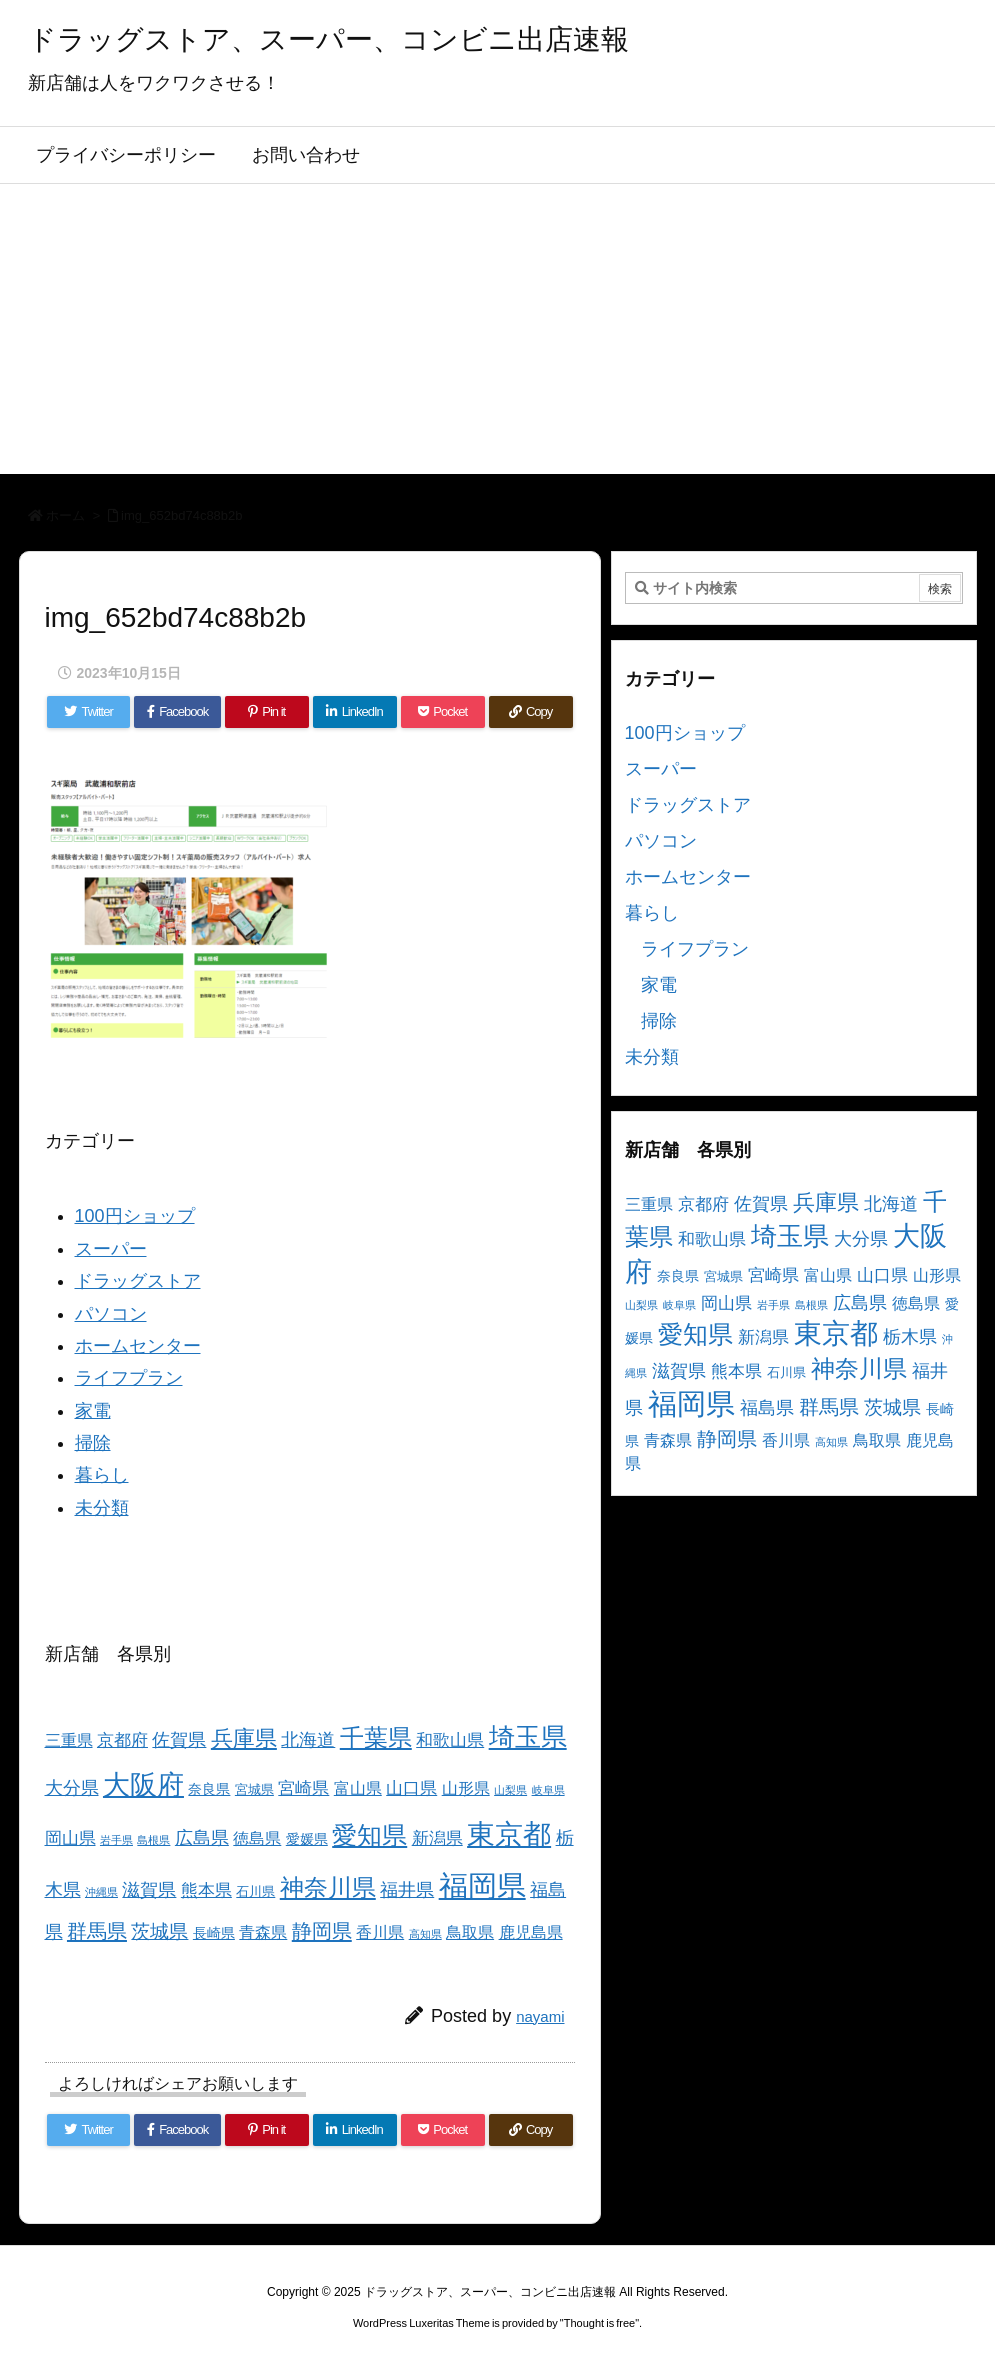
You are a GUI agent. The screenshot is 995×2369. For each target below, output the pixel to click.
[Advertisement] (497, 334)
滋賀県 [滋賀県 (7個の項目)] (149, 1890)
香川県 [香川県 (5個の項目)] (380, 1932)
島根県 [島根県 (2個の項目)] (153, 1840)
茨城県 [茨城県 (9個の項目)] (159, 1931)
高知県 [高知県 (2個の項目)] (425, 1934)
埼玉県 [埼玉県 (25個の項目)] (528, 1737)
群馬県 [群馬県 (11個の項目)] (97, 1930)
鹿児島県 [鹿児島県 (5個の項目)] (531, 1932)
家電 (93, 1411)
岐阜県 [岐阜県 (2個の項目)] (548, 1790)
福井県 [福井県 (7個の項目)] (407, 1890)
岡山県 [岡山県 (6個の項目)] (70, 1838)
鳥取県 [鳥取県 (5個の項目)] (470, 1932)
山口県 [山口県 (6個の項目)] (411, 1788)
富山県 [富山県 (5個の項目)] (358, 1788)
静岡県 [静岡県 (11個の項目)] (322, 1930)
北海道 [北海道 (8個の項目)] (308, 1739)
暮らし (102, 1475)
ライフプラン (129, 1378)
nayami (540, 2016)
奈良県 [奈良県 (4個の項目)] (209, 1789)
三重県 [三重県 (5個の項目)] (69, 1740)
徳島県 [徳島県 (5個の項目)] (257, 1838)
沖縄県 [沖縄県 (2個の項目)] (101, 1892)
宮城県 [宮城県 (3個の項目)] (254, 1790)
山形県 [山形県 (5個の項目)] (466, 1788)
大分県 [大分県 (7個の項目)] (72, 1788)
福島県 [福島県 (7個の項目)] (767, 1408)
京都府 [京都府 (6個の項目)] (122, 1740)
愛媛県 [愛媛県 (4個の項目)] (307, 1839)
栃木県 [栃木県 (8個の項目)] (910, 1336)
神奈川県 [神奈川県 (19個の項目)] (328, 1887)
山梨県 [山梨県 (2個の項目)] (510, 1790)
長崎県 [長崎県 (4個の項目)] (214, 1933)
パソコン (111, 1314)
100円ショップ (135, 1216)
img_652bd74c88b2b (181, 515)
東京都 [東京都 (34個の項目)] (509, 1834)
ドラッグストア (138, 1281)
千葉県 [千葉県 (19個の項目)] (376, 1737)
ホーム (65, 515)
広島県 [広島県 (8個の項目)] (202, 1837)
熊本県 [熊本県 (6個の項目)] (206, 1890)
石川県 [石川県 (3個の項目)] (255, 1892)
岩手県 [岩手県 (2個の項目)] (116, 1840)
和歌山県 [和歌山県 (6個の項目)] (450, 1740)
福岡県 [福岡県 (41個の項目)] (482, 1885)
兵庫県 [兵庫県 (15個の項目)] (244, 1738)
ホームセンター (138, 1346)
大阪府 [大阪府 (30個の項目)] (143, 1784)
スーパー (111, 1249)
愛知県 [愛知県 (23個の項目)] (369, 1835)
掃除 (93, 1443)
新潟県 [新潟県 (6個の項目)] (437, 1838)
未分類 (102, 1508)
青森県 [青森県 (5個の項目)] (263, 1932)
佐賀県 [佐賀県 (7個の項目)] (179, 1740)
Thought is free (599, 2323)
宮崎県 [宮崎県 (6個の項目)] (303, 1788)
